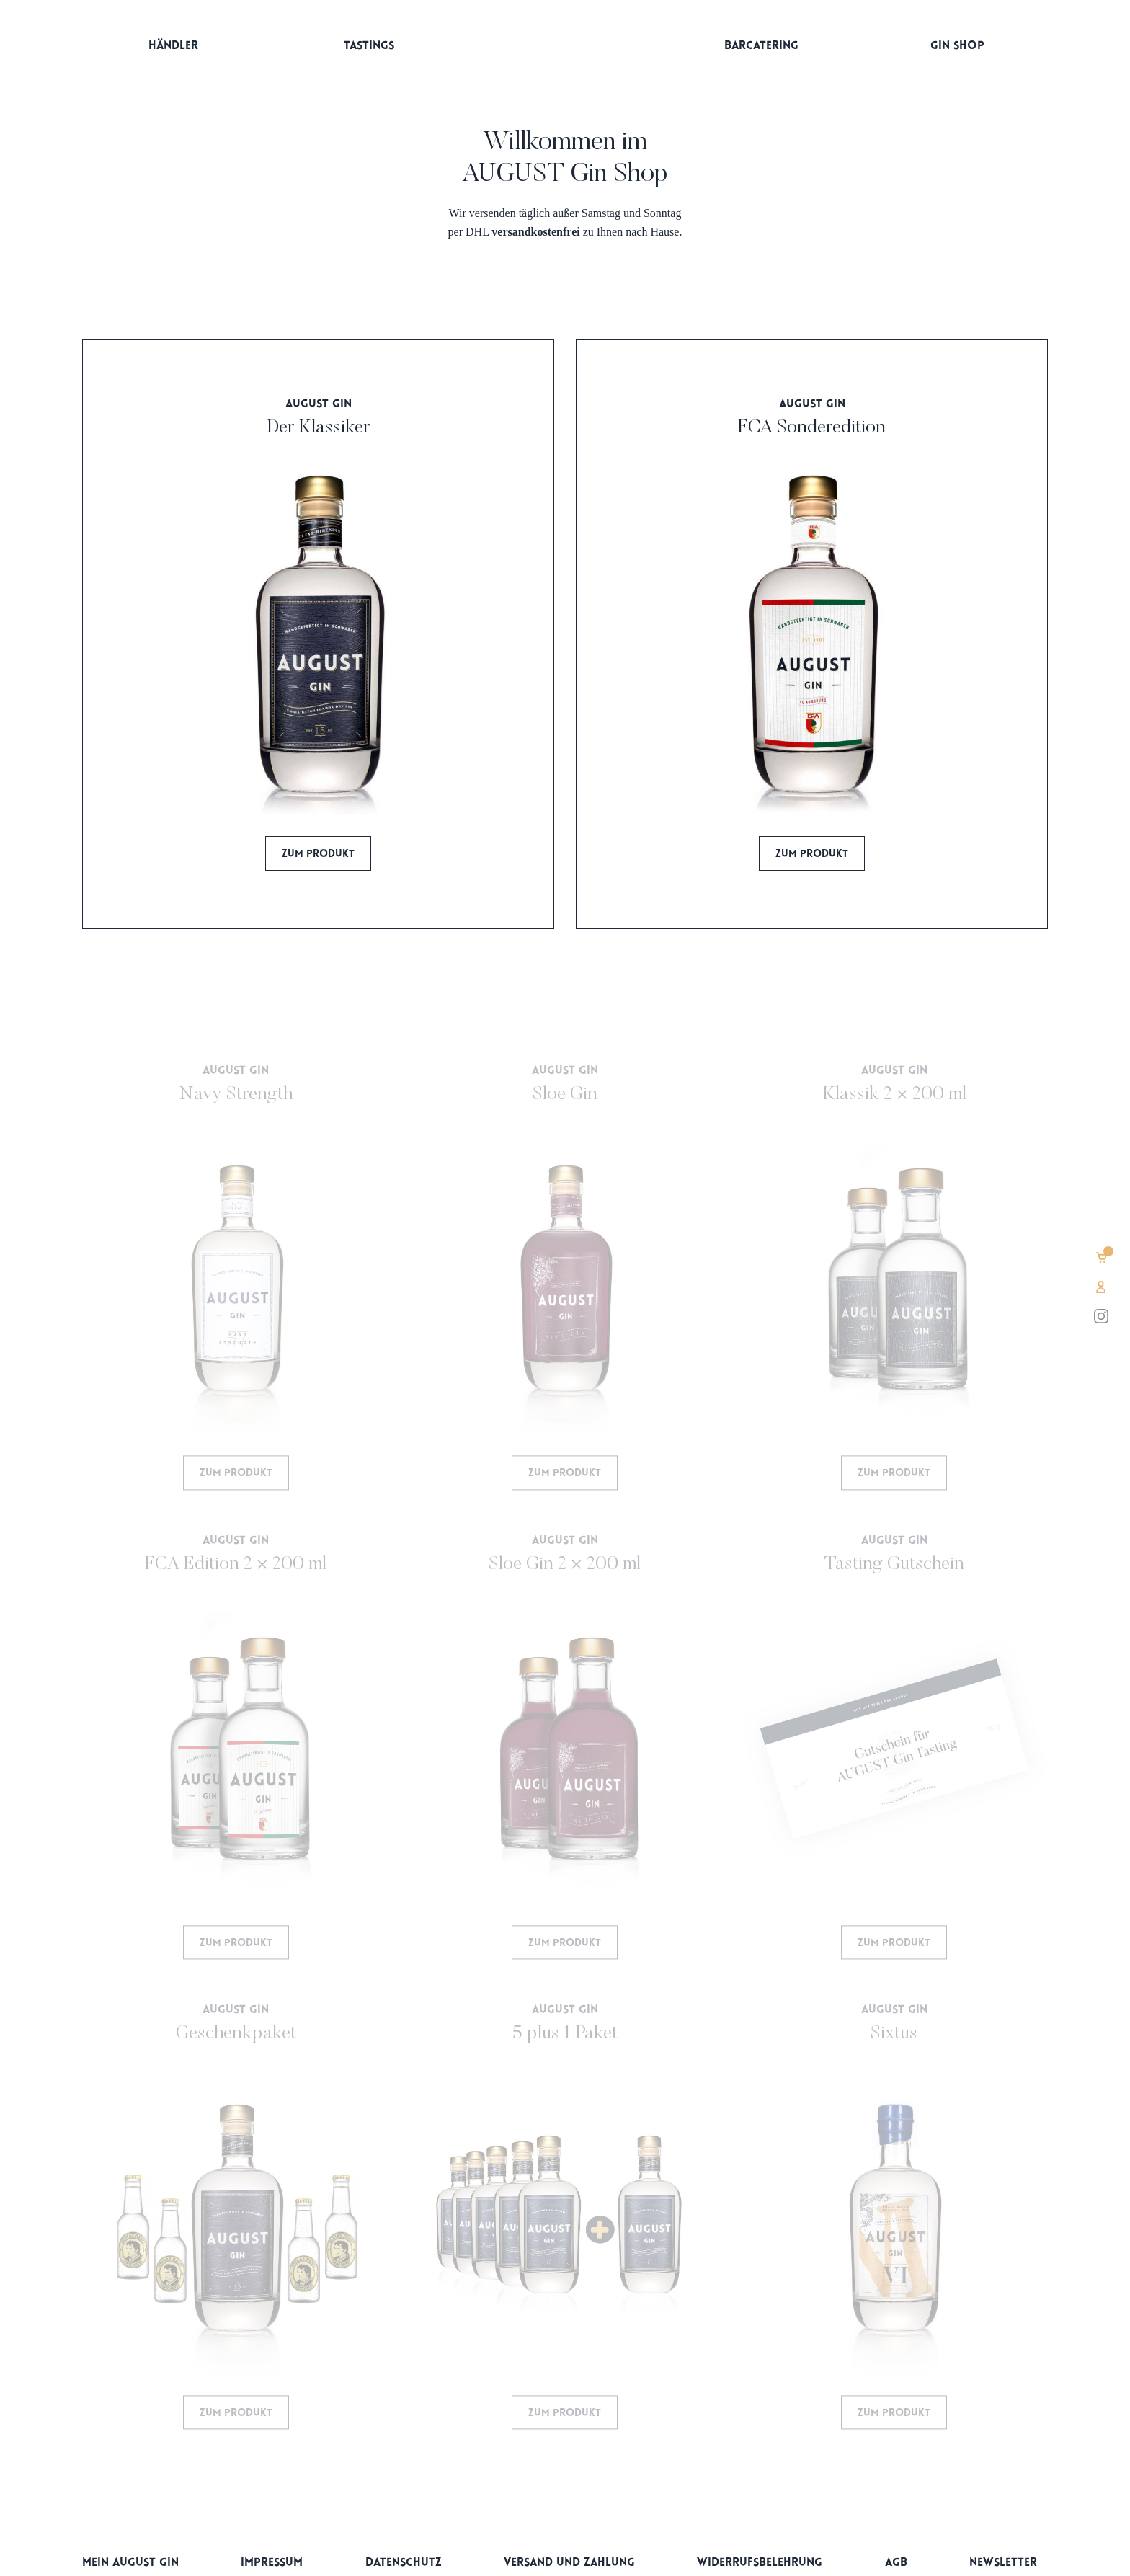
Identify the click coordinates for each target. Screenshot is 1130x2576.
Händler (173, 46)
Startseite (565, 49)
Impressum (272, 2563)
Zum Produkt (318, 854)
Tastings (369, 46)
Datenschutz (403, 2563)
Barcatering (761, 46)
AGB (896, 2563)
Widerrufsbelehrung (759, 2563)
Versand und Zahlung (569, 2563)
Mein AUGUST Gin (130, 2563)
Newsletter (1003, 2563)
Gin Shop (957, 46)
